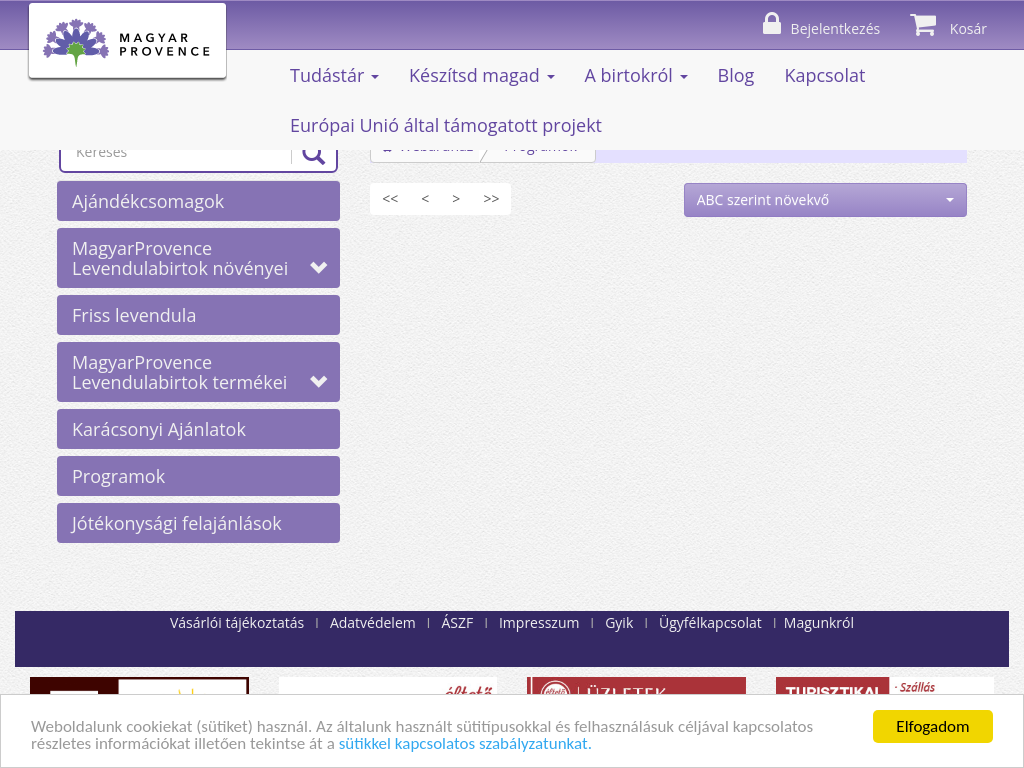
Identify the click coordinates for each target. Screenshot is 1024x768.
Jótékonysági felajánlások (177, 523)
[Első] (390, 199)
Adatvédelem (373, 622)
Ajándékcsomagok (148, 201)
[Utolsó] (491, 199)
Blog (736, 75)
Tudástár (334, 75)
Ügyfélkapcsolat (710, 622)
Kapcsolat (824, 75)
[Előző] (425, 199)
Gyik (619, 622)
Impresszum (539, 622)
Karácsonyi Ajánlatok (159, 429)
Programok (118, 476)
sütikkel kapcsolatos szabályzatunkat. (465, 744)
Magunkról (819, 622)
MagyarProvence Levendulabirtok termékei (199, 372)
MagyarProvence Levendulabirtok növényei (199, 258)
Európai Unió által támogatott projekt (446, 125)
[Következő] (456, 199)
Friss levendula (134, 315)
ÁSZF (457, 622)
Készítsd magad (482, 75)
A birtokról (636, 75)
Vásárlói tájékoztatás (237, 622)
